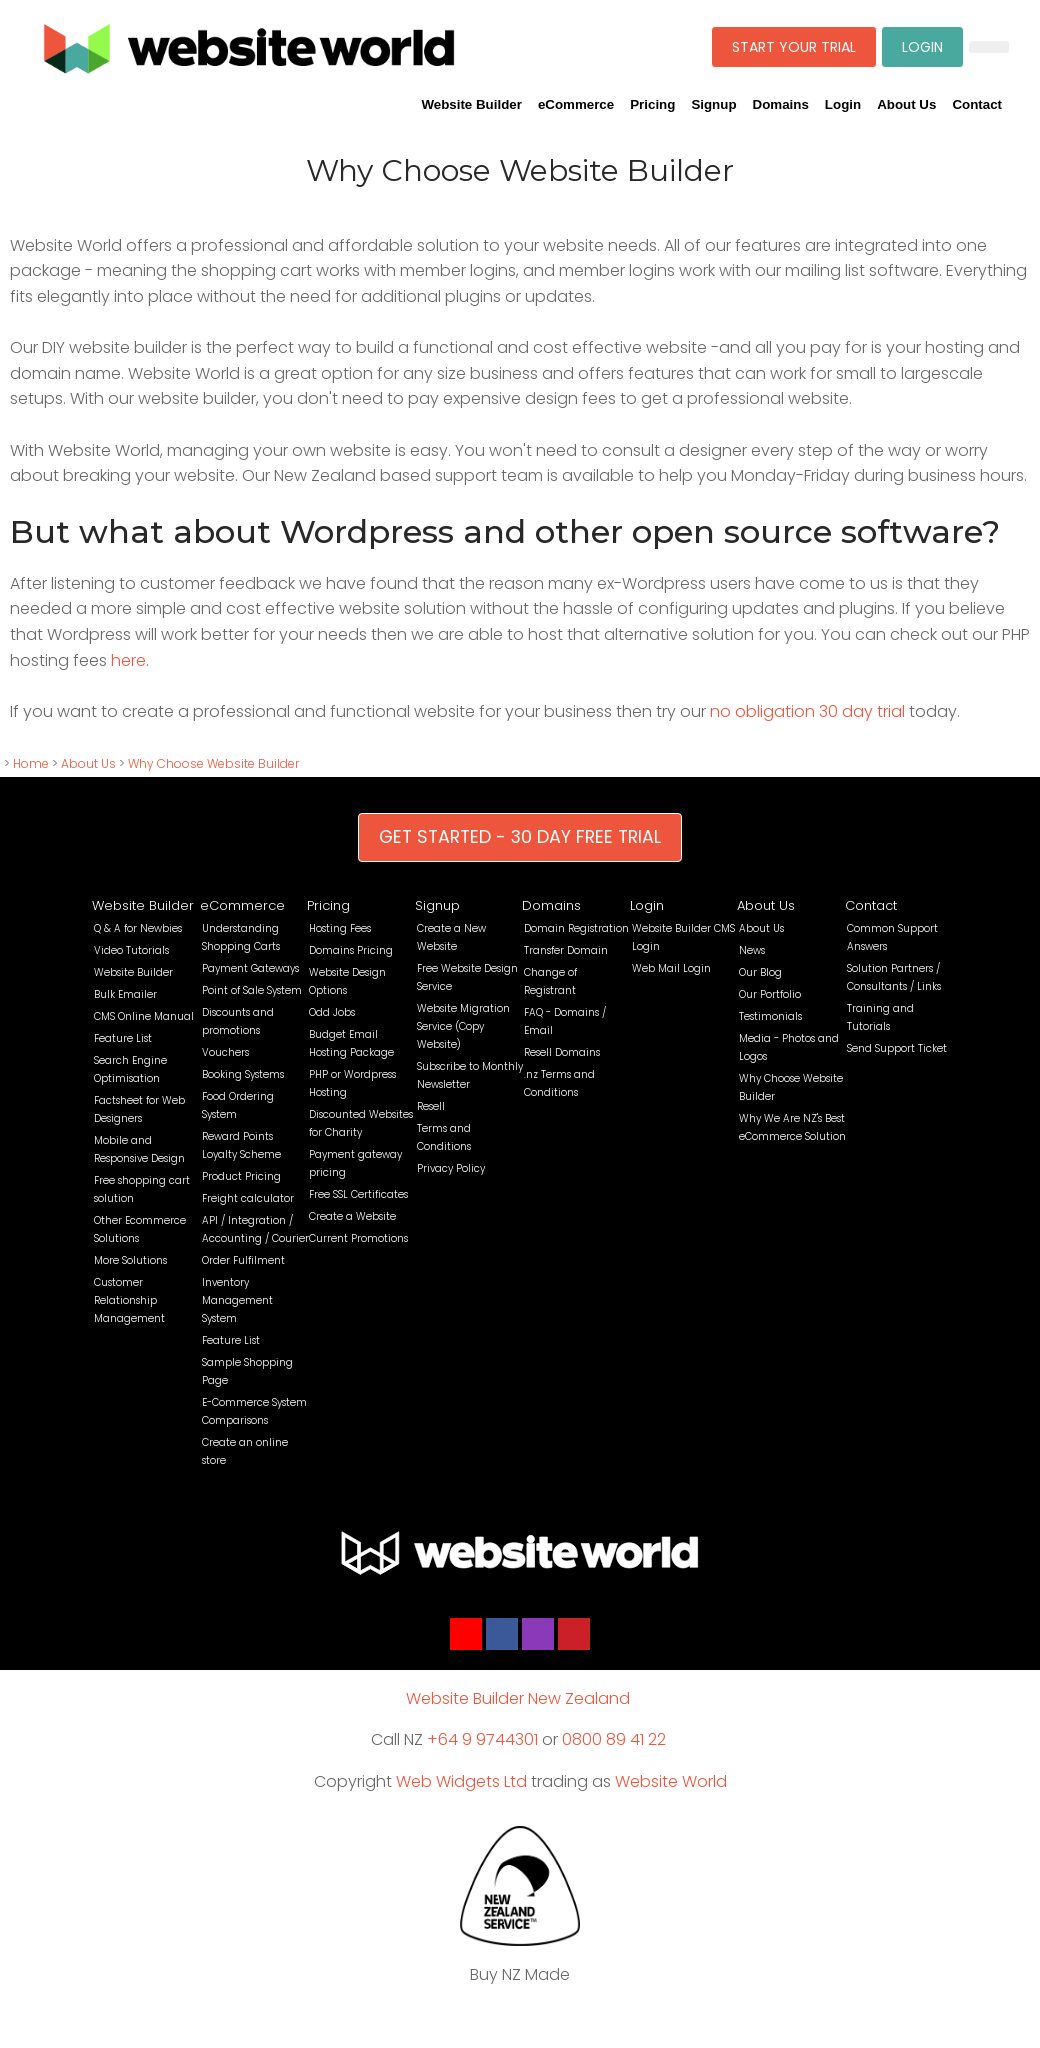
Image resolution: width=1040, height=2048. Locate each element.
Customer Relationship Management (129, 1300)
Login (843, 104)
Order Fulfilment (243, 1260)
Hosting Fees (340, 928)
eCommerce (576, 104)
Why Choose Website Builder (213, 763)
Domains (781, 104)
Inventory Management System (237, 1300)
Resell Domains (562, 1052)
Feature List (123, 1038)
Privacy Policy (451, 1168)
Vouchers (225, 1052)
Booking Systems (243, 1074)
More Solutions (130, 1260)
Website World (671, 1781)
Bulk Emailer (125, 994)
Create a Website (352, 1216)
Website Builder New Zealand (518, 1698)
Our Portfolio (770, 994)
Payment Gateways (250, 968)
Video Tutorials (131, 950)
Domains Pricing (351, 950)
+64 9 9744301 (482, 1739)
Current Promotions (358, 1238)
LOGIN (922, 47)
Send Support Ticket (897, 1048)
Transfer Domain (566, 950)
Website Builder (471, 104)
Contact (977, 104)
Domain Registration (576, 928)
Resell (431, 1106)
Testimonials (770, 1016)
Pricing (652, 104)
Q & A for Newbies (138, 928)
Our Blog (760, 972)
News (752, 950)
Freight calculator (248, 1198)
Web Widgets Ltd (461, 1781)
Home (31, 763)
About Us (906, 104)
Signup (713, 104)
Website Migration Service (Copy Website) (463, 1026)
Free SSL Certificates (358, 1194)
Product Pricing (241, 1176)
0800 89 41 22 (614, 1739)
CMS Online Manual (144, 1016)
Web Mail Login (671, 968)
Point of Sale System (252, 990)
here (128, 660)
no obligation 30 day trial (807, 711)
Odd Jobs (332, 1012)
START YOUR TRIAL (794, 47)
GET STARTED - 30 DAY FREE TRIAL (520, 837)
